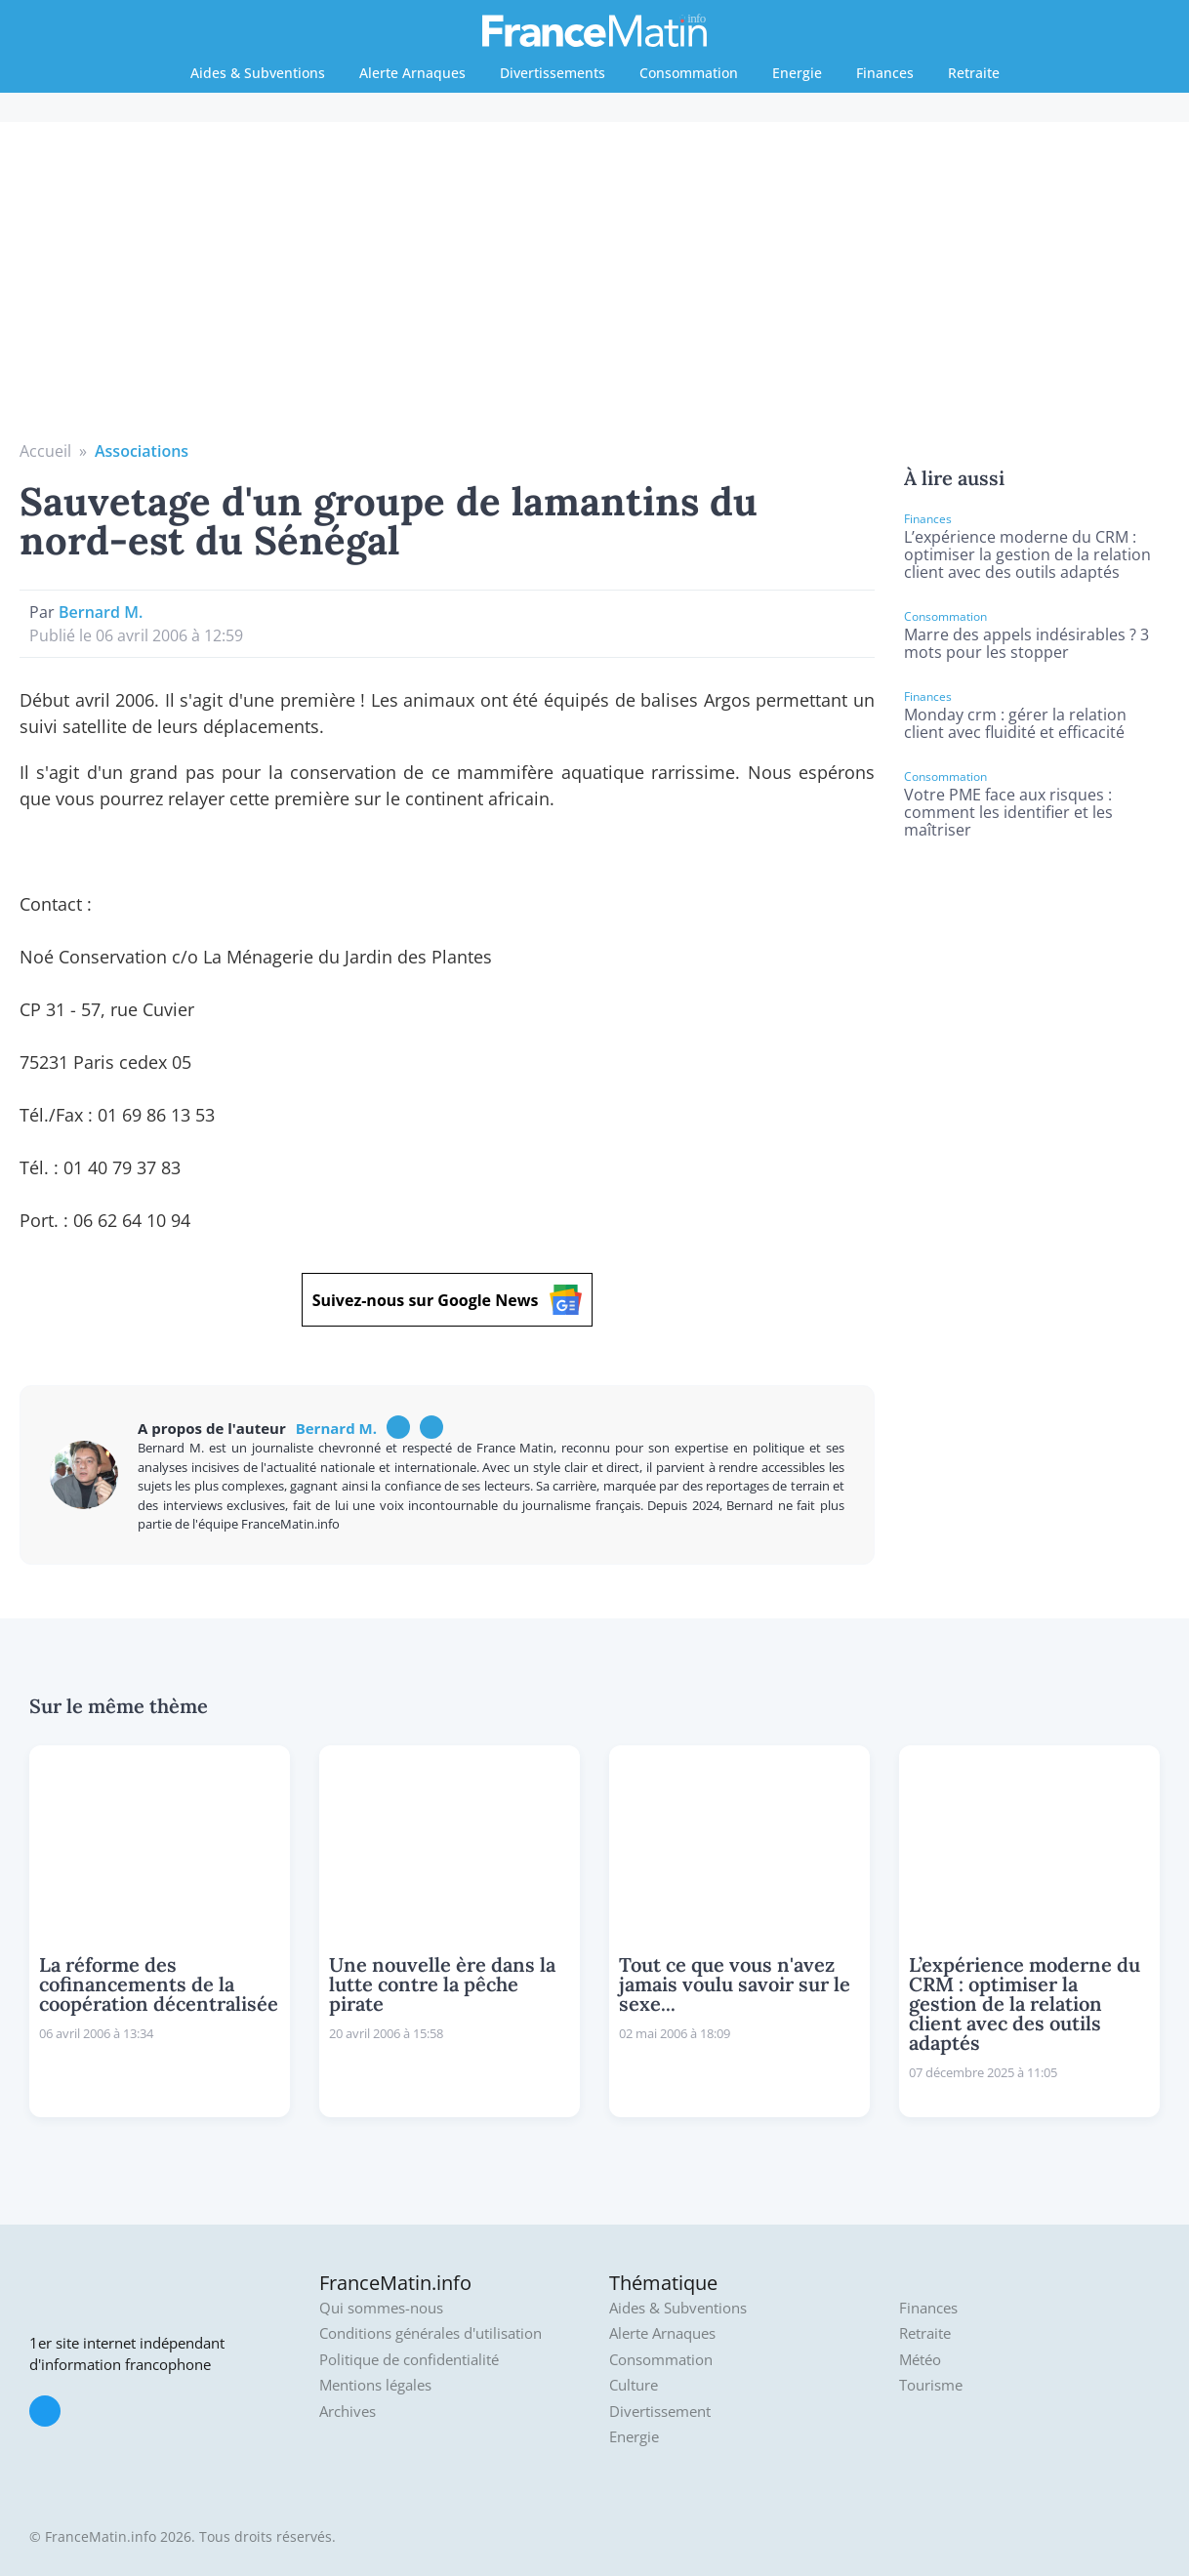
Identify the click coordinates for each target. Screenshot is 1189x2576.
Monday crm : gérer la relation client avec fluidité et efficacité (1015, 723)
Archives (347, 2411)
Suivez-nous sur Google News (447, 1300)
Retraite (974, 72)
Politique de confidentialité (409, 2360)
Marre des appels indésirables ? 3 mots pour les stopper (1026, 643)
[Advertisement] (595, 292)
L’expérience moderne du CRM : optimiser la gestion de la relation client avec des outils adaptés (1027, 554)
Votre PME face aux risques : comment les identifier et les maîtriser (1008, 812)
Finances (885, 72)
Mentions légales (375, 2385)
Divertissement (660, 2411)
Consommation (688, 72)
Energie (797, 72)
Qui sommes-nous (381, 2308)
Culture (633, 2385)
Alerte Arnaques (412, 72)
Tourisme (931, 2385)
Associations (141, 451)
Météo (920, 2360)
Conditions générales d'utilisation (430, 2333)
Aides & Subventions (257, 72)
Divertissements (552, 72)
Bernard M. (101, 612)
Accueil (45, 451)
